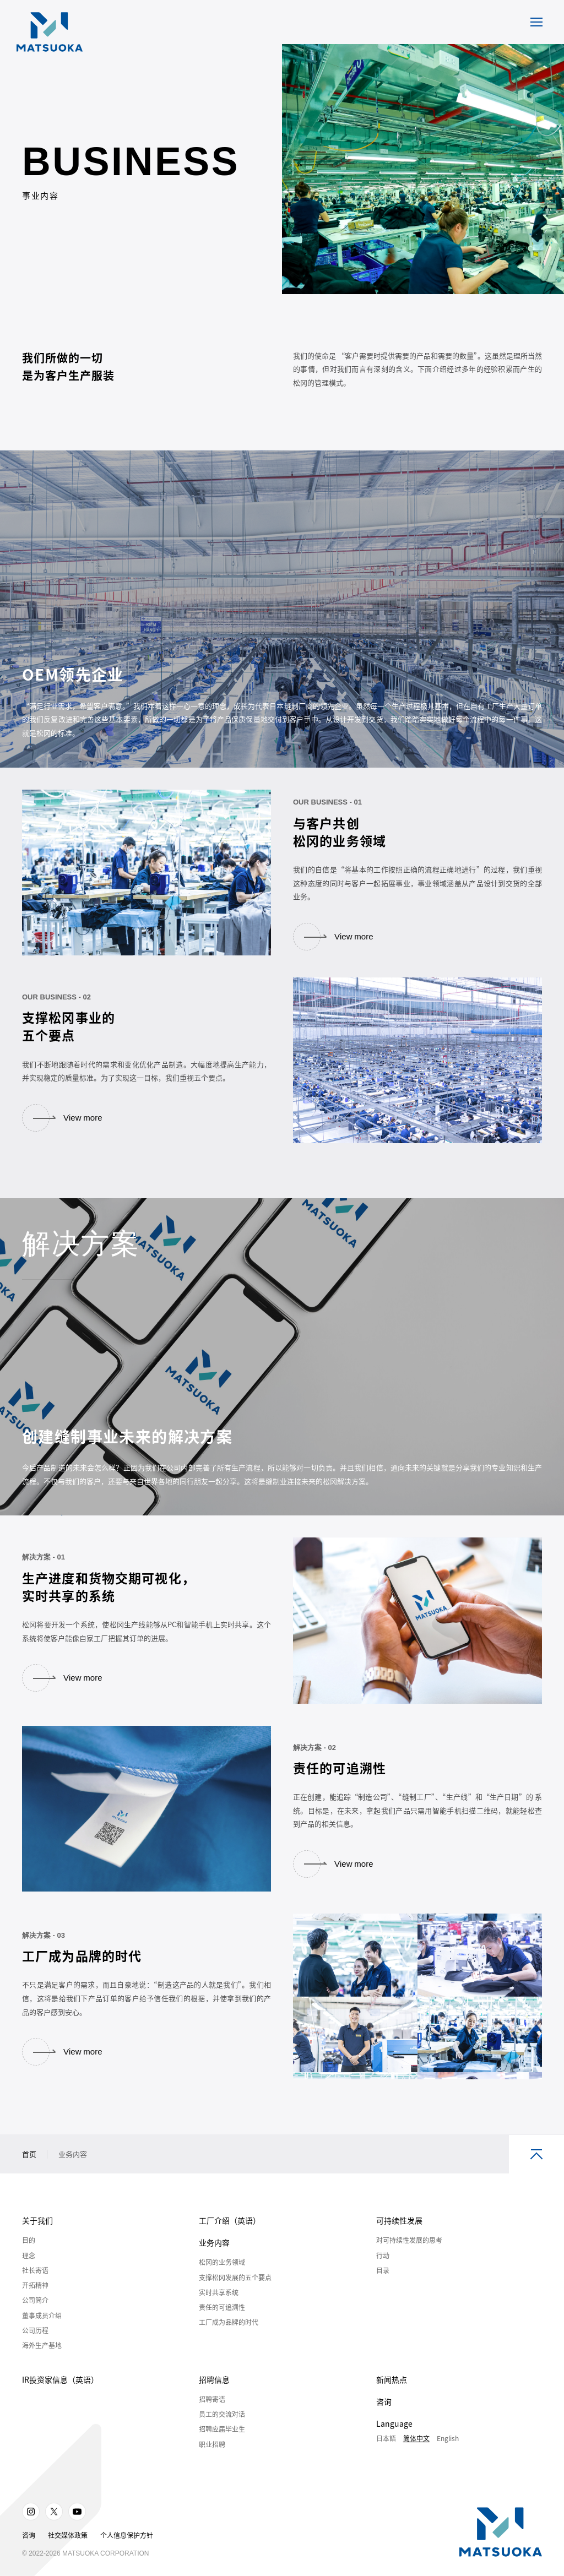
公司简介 (35, 2313)
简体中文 (416, 2451)
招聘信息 (214, 2392)
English (448, 2451)
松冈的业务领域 (222, 2275)
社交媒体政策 (68, 2548)
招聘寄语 (212, 2412)
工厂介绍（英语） (230, 2232)
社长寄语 (35, 2283)
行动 (382, 2268)
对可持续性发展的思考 (409, 2253)
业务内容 (214, 2254)
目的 (28, 2253)
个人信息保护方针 (126, 2548)
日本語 (386, 2451)
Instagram (31, 2524)
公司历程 (35, 2343)
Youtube (77, 2524)
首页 (29, 2166)
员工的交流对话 (222, 2427)
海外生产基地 (42, 2358)
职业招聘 (212, 2457)
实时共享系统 (218, 2305)
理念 (28, 2268)
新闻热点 (391, 2392)
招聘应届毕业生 (222, 2442)
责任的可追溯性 (222, 2320)
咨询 (384, 2414)
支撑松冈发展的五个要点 (235, 2290)
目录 (382, 2283)
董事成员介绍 (42, 2328)
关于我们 (37, 2232)
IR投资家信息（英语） (60, 2392)
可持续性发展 (399, 2232)
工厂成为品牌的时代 (228, 2335)
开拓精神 (35, 2298)
